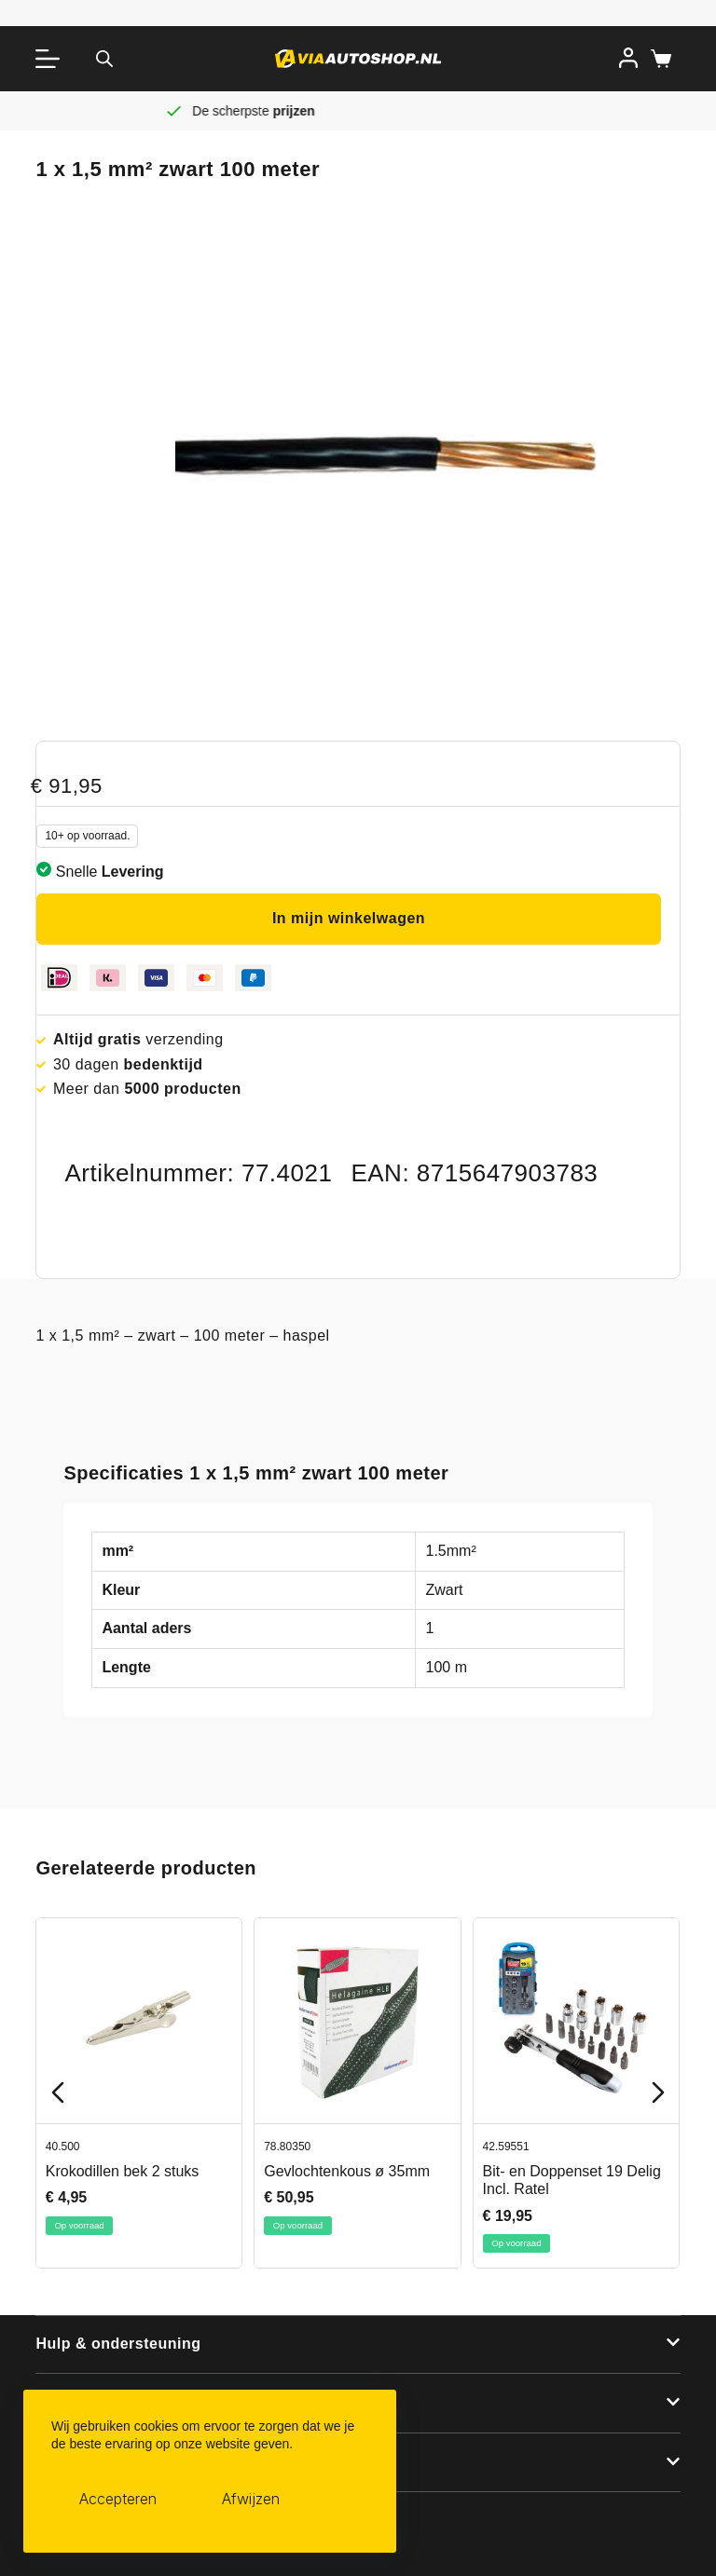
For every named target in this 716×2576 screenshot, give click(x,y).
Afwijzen (251, 2498)
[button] (357, 2345)
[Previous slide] (57, 2092)
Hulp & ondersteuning (117, 2343)
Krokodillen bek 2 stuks (123, 2171)
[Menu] (51, 59)
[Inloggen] (628, 58)
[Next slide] (658, 2092)
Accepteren (118, 2498)
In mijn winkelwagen (348, 918)
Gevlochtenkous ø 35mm (348, 2171)
